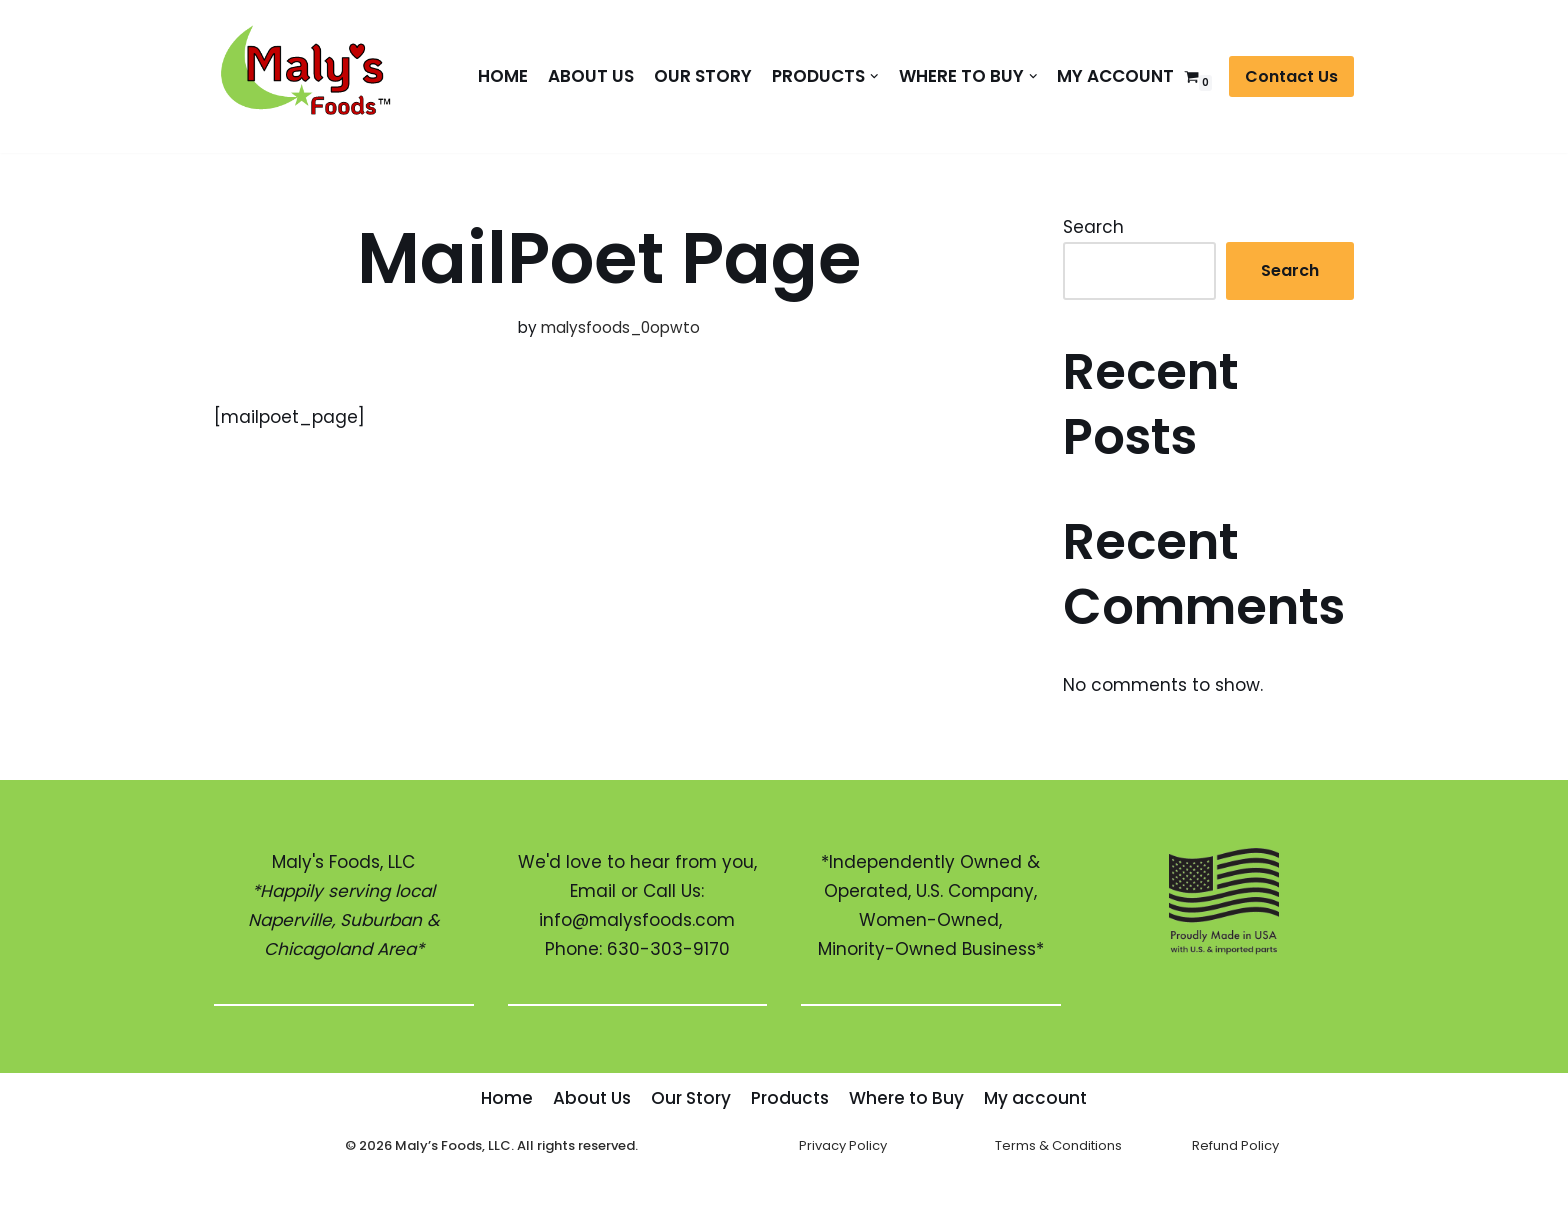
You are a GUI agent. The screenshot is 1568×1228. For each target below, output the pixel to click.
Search (1093, 227)
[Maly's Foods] (314, 76)
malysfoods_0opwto (620, 327)
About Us (591, 76)
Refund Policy (1235, 1145)
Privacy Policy (843, 1145)
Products (790, 1098)
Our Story (703, 76)
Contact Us (1291, 76)
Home (503, 76)
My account (1115, 76)
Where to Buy (906, 1098)
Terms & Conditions (1058, 1145)
